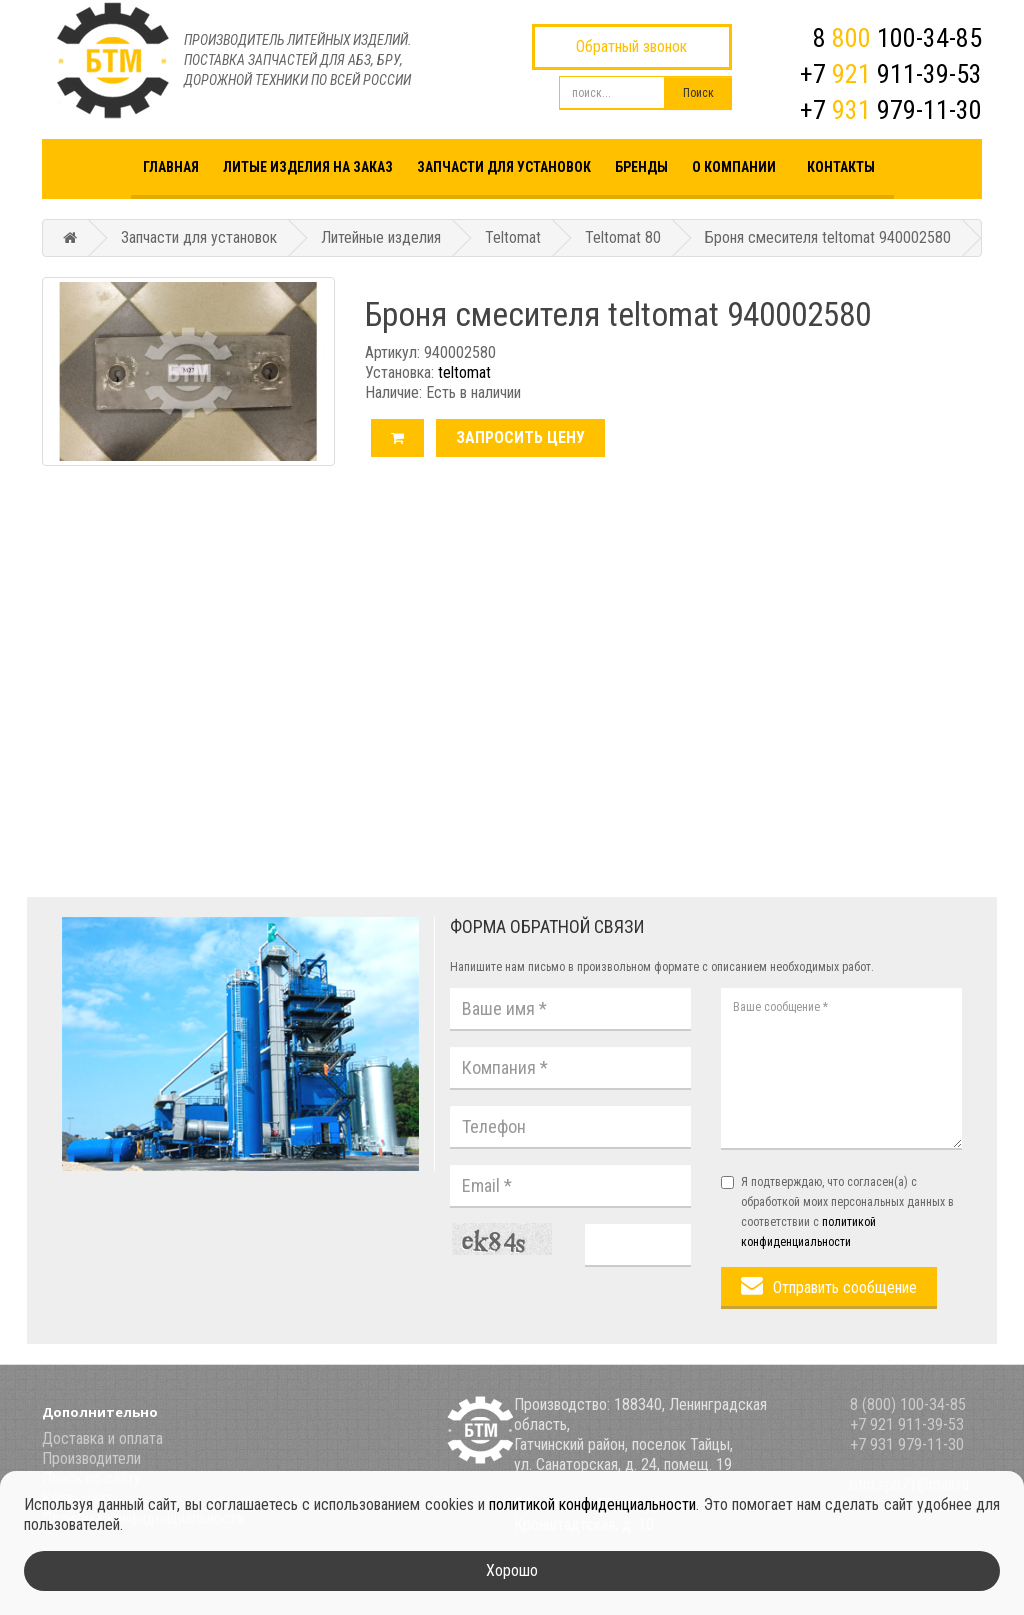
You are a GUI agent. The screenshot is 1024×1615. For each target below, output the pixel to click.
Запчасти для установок (504, 167)
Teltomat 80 (623, 237)
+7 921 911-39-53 (907, 1424)
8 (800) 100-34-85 (908, 1404)
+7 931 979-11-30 (907, 1444)
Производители (91, 1458)
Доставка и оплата (102, 1438)
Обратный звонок (631, 46)
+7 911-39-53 (891, 74)
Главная (171, 167)
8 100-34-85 (897, 38)
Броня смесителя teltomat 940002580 (828, 237)
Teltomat (513, 237)
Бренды (641, 167)
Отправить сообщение (845, 1287)
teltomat (464, 372)
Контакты (841, 167)
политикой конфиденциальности (592, 1504)
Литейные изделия (381, 237)
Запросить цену (520, 437)
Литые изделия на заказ (308, 167)
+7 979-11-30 (891, 110)
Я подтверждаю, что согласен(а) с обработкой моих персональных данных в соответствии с (837, 1212)
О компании (734, 167)
